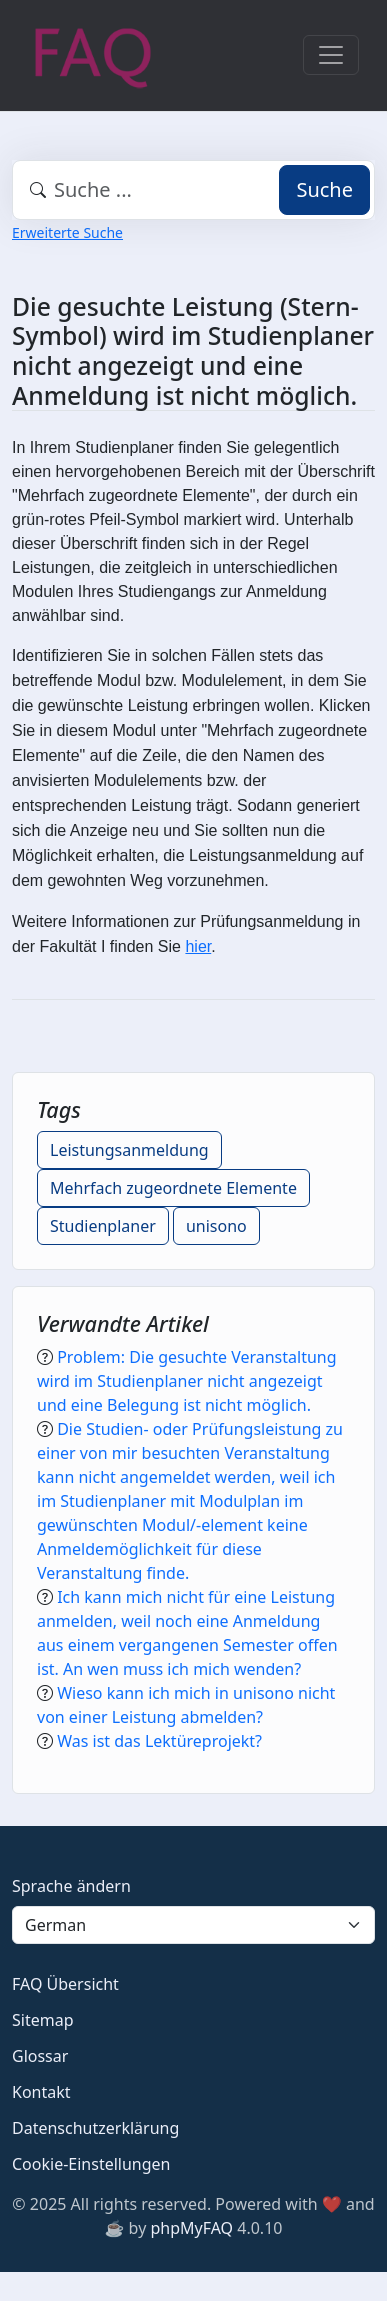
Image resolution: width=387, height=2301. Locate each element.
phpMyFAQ (191, 2228)
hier (198, 946)
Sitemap (43, 2020)
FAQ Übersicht (65, 1984)
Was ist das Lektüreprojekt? (159, 1741)
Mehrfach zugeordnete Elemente (173, 1188)
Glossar (40, 2056)
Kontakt (41, 2092)
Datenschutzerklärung (95, 2128)
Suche (324, 189)
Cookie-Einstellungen (91, 2164)
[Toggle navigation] (331, 55)
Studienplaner (103, 1226)
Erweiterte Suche (67, 232)
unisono (216, 1226)
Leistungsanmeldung (129, 1150)
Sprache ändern (71, 1886)
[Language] (193, 1925)
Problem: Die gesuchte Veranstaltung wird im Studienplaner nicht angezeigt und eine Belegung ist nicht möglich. (187, 1381)
